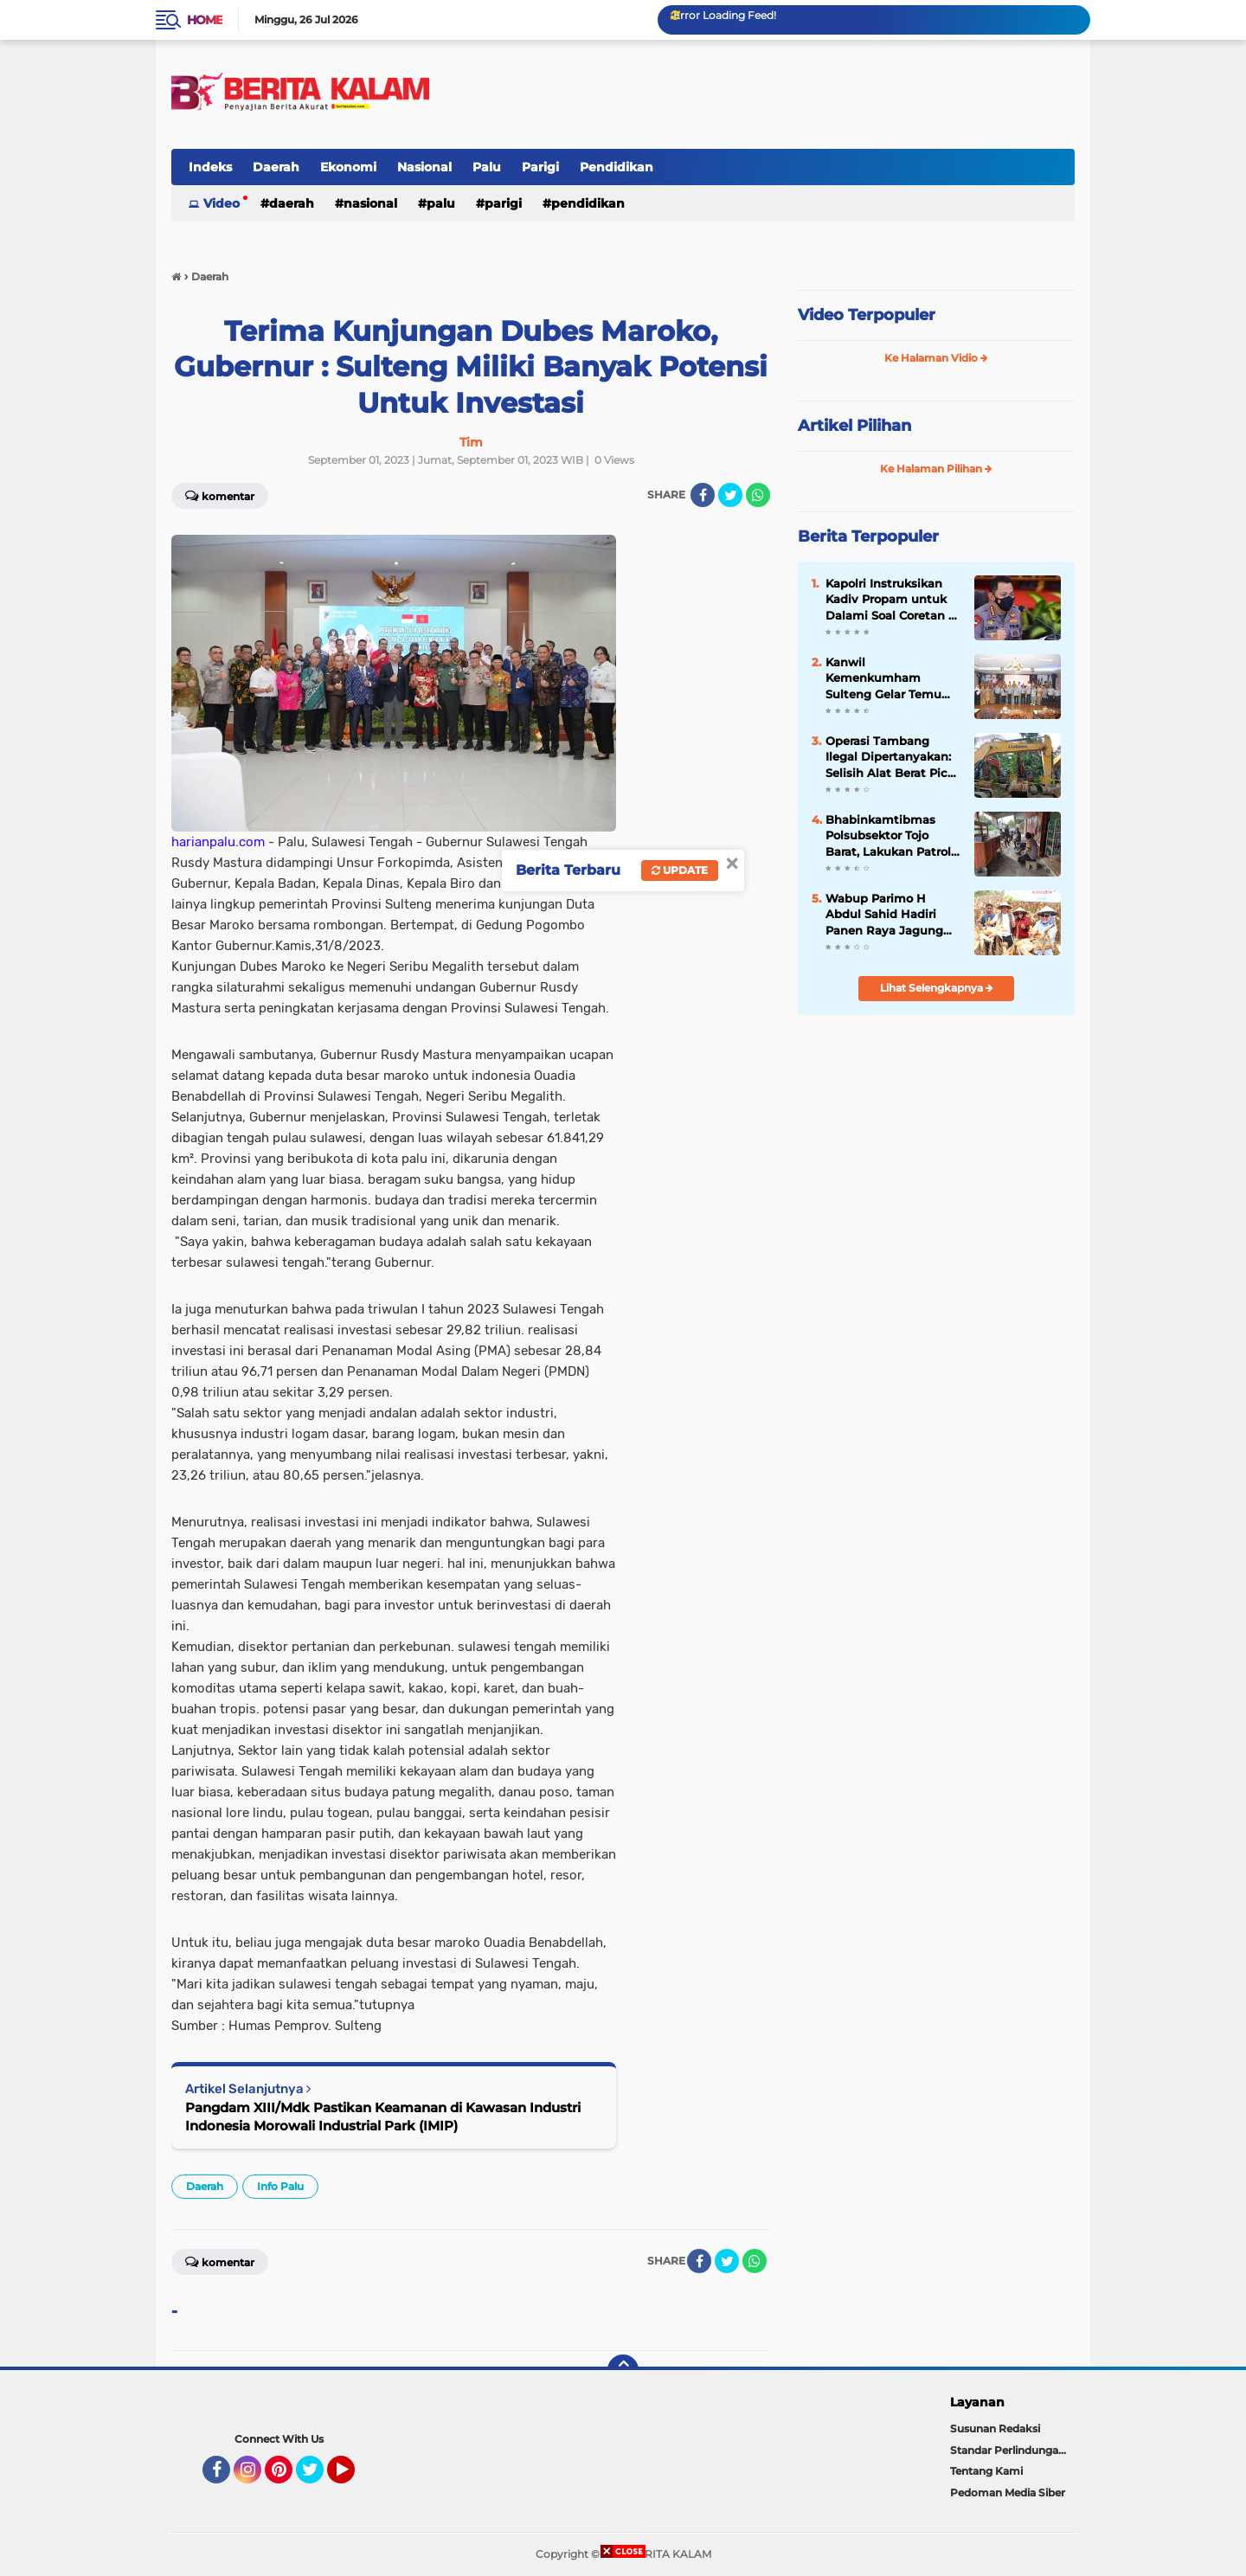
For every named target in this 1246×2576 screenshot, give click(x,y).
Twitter (317, 2477)
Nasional (424, 167)
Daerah (276, 167)
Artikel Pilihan (854, 425)
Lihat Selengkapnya (936, 987)
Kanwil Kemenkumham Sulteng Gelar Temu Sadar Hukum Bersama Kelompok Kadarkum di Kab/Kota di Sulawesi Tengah (891, 678)
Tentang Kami (986, 2470)
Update (680, 870)
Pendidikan (616, 167)
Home (204, 20)
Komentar (219, 495)
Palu (486, 167)
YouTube (353, 2477)
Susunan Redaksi (995, 2428)
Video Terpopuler (866, 314)
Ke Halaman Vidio (936, 357)
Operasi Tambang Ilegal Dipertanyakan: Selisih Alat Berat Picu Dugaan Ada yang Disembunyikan (890, 757)
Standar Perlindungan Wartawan (1012, 2450)
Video (221, 203)
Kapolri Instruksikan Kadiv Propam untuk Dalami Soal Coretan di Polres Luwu (892, 599)
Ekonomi (348, 167)
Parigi (540, 167)
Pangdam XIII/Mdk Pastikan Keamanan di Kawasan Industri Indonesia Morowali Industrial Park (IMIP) (383, 2116)
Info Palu (280, 2186)
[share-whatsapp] (758, 495)
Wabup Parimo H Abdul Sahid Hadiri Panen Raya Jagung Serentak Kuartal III (884, 914)
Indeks (210, 167)
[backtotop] (623, 2370)
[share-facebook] (702, 495)
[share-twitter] (730, 495)
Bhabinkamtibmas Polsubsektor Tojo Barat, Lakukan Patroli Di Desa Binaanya (889, 836)
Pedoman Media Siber (1007, 2492)
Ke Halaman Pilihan (936, 468)
